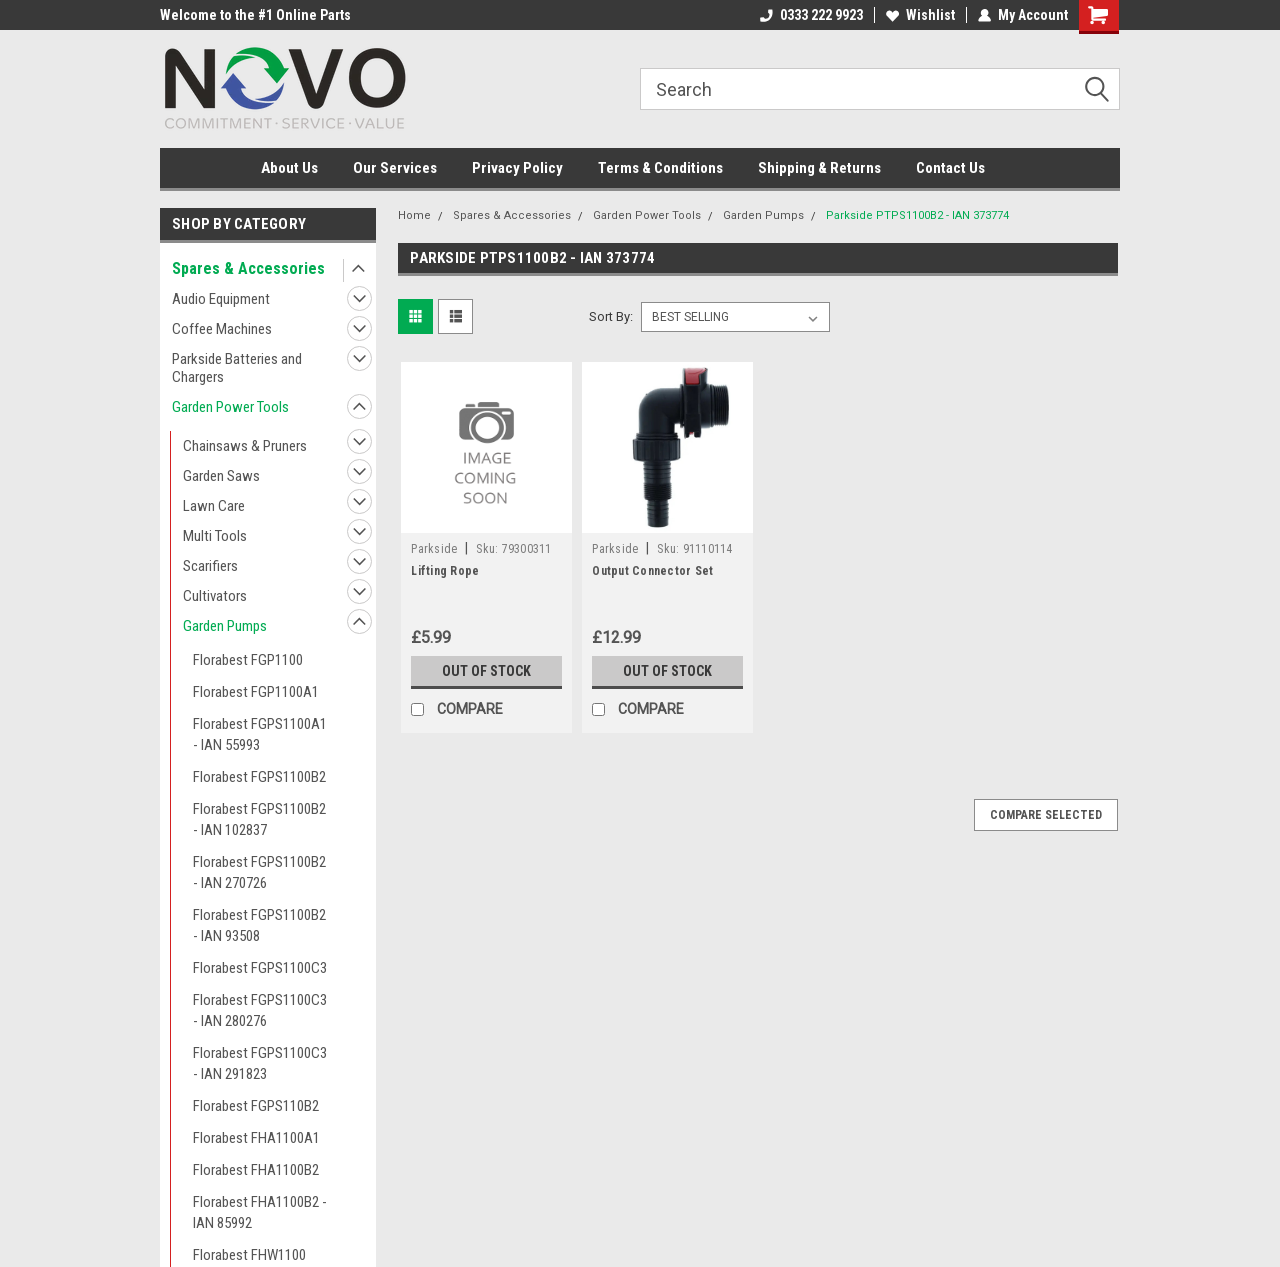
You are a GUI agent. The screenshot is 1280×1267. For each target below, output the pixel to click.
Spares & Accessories (248, 268)
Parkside (434, 549)
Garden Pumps (225, 626)
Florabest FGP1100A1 (256, 692)
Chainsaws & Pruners (245, 446)
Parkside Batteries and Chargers (237, 368)
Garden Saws (221, 476)
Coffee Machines (222, 329)
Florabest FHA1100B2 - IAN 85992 (260, 1212)
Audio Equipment (221, 299)
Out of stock (486, 671)
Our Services (395, 168)
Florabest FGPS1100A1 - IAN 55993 (260, 734)
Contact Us (950, 168)
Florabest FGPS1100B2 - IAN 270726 (259, 872)
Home (414, 215)
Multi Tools (215, 536)
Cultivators (215, 596)
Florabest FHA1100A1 (256, 1138)
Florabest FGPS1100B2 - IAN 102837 (259, 819)
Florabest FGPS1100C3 (260, 968)
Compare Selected (1046, 815)
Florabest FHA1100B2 (256, 1170)
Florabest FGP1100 (248, 660)
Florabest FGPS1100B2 (259, 777)
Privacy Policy (517, 168)
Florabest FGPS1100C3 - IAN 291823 (260, 1063)
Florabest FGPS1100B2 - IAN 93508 (259, 925)
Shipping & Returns (819, 168)
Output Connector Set (652, 571)
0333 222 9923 (811, 15)
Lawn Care (214, 506)
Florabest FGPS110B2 (256, 1106)
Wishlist (920, 15)
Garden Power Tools (230, 407)
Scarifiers (210, 566)
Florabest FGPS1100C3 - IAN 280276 (260, 1010)
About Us (289, 168)
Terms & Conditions (660, 168)
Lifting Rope (445, 571)
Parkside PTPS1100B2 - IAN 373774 (917, 215)
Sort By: (611, 316)
